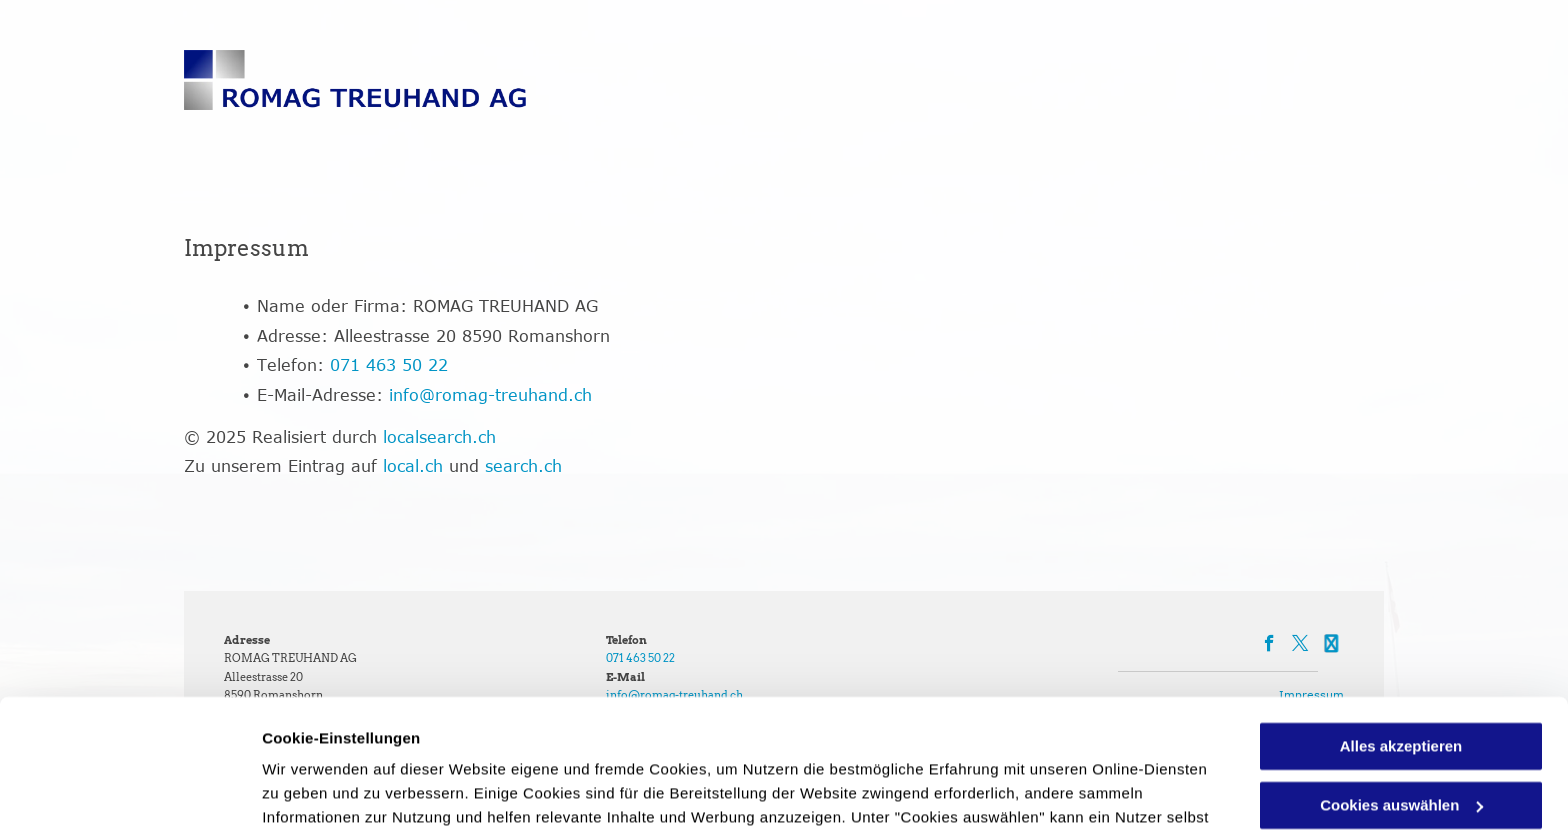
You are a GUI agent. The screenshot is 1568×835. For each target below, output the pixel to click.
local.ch (413, 466)
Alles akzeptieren (1401, 621)
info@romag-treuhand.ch (490, 395)
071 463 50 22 (389, 365)
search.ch (523, 466)
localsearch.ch (439, 437)
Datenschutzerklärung (753, 740)
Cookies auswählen (332, 795)
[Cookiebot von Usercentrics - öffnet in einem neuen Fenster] (129, 796)
